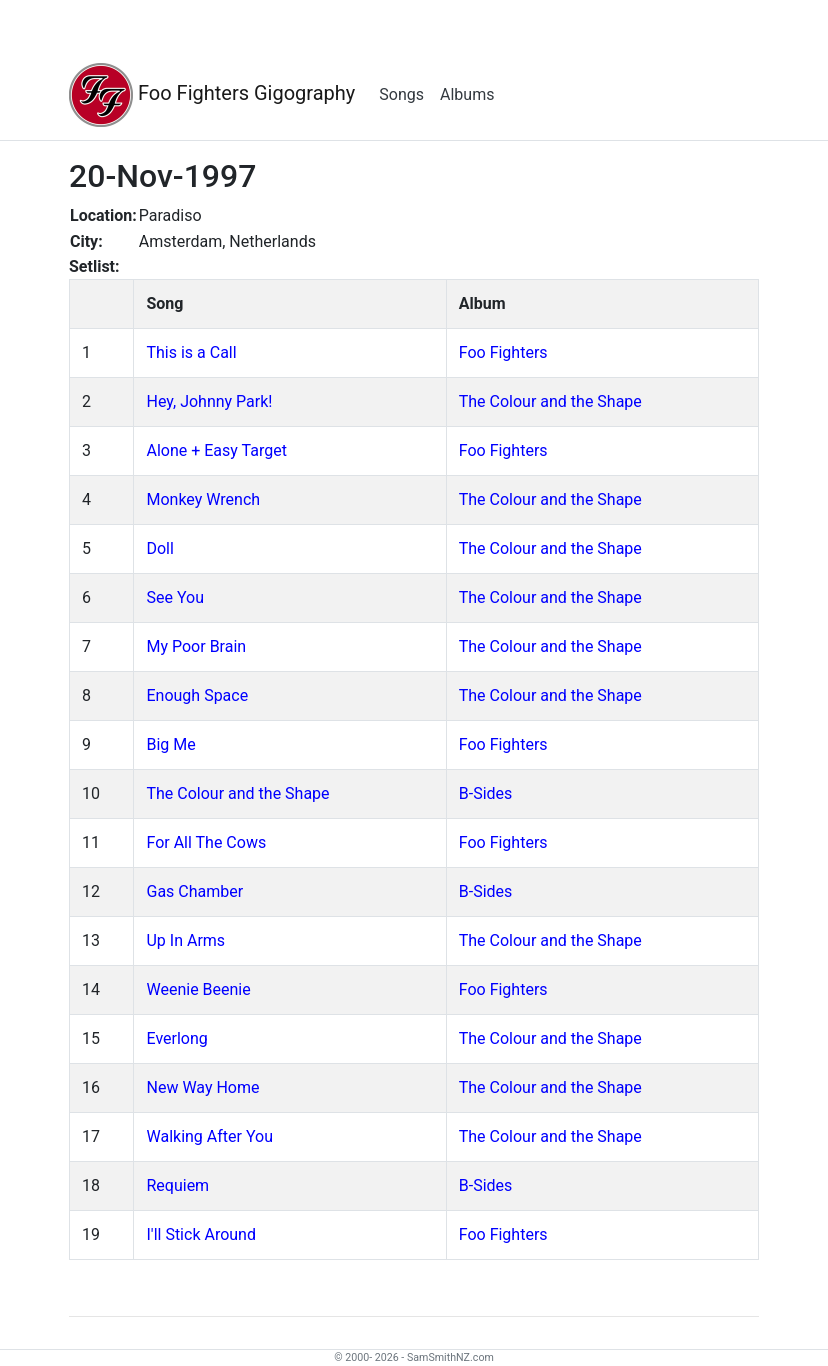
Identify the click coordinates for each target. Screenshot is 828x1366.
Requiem (177, 1185)
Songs (401, 94)
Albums (467, 94)
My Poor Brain (196, 646)
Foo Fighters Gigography (212, 95)
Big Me (170, 744)
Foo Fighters (503, 352)
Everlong (176, 1038)
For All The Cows (206, 842)
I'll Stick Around (200, 1234)
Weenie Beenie (198, 989)
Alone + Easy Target (216, 450)
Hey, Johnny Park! (209, 401)
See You (174, 597)
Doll (159, 548)
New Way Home (202, 1087)
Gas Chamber (194, 891)
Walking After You (209, 1136)
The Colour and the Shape (550, 401)
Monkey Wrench (203, 499)
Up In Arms (185, 940)
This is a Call (191, 352)
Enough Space (197, 695)
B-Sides (486, 793)
